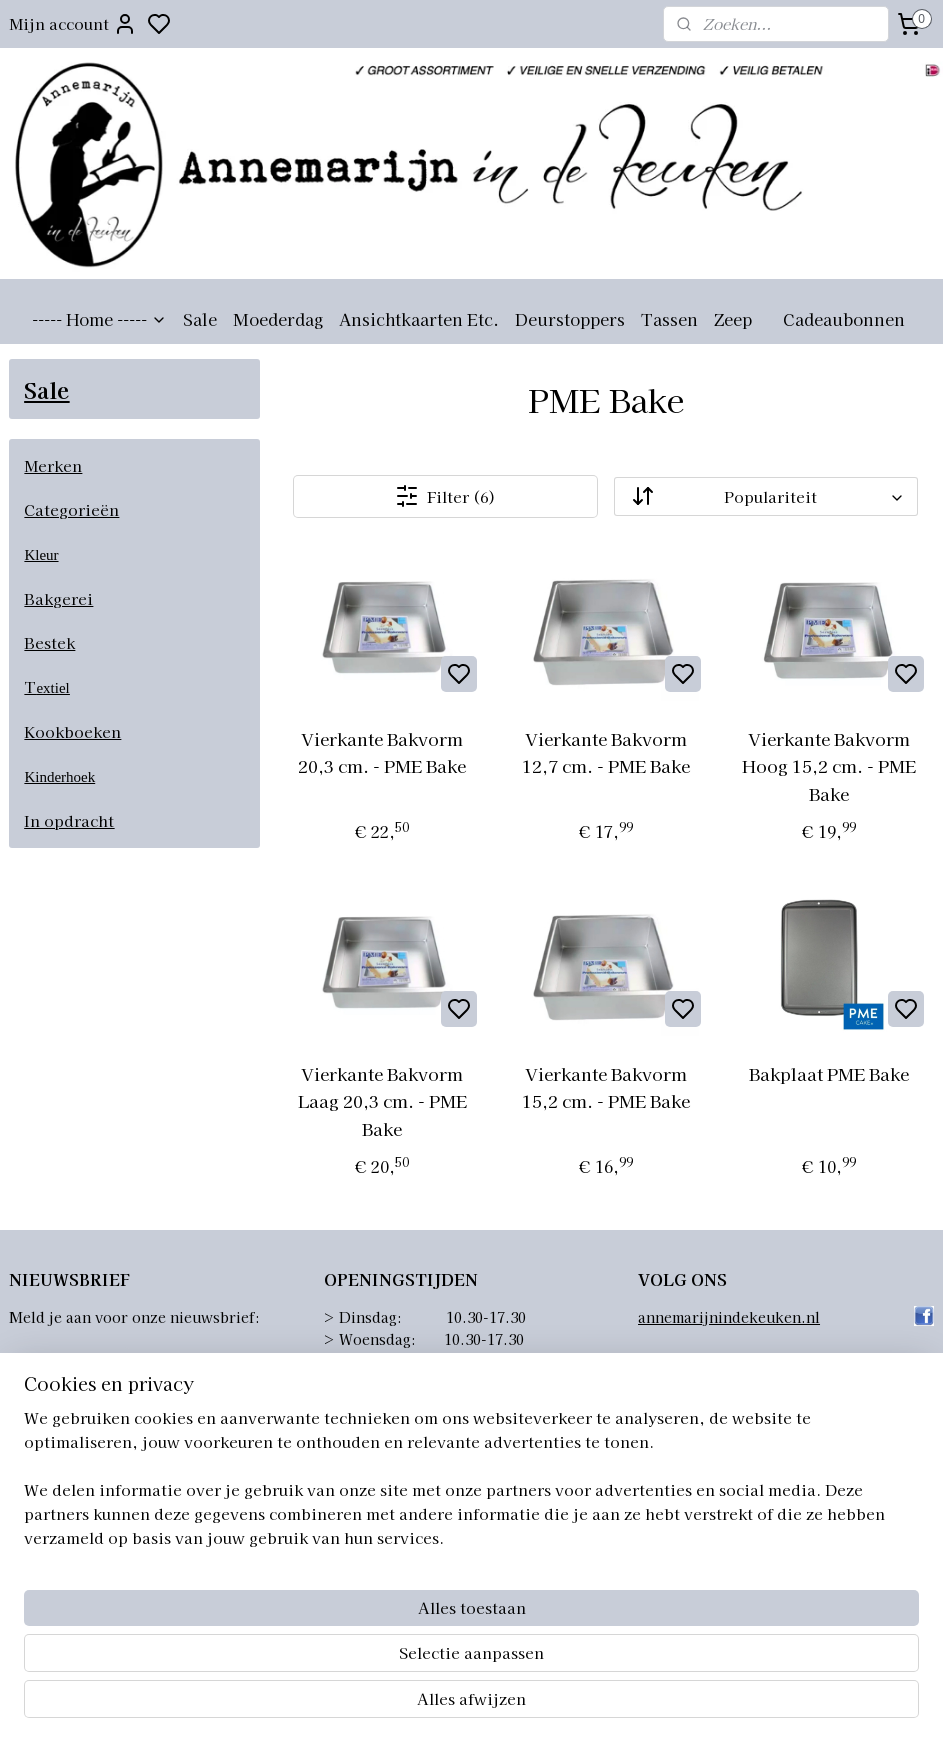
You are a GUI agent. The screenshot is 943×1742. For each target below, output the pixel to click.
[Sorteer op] (767, 496)
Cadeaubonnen (844, 319)
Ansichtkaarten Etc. (419, 319)
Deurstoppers (570, 319)
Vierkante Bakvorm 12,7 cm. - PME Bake (606, 752)
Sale (200, 319)
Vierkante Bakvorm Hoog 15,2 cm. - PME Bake (830, 765)
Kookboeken (72, 731)
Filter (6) (446, 496)
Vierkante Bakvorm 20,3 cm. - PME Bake (383, 752)
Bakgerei (58, 598)
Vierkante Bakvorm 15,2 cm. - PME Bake (606, 1087)
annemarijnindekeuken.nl (729, 1317)
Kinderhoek (59, 777)
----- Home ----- (99, 319)
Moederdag (278, 319)
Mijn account (73, 24)
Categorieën (71, 509)
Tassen (669, 319)
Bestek (49, 642)
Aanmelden (69, 1365)
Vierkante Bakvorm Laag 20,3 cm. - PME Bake (382, 1100)
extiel (52, 688)
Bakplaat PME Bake (830, 1073)
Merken (53, 465)
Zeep (733, 319)
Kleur (41, 555)
